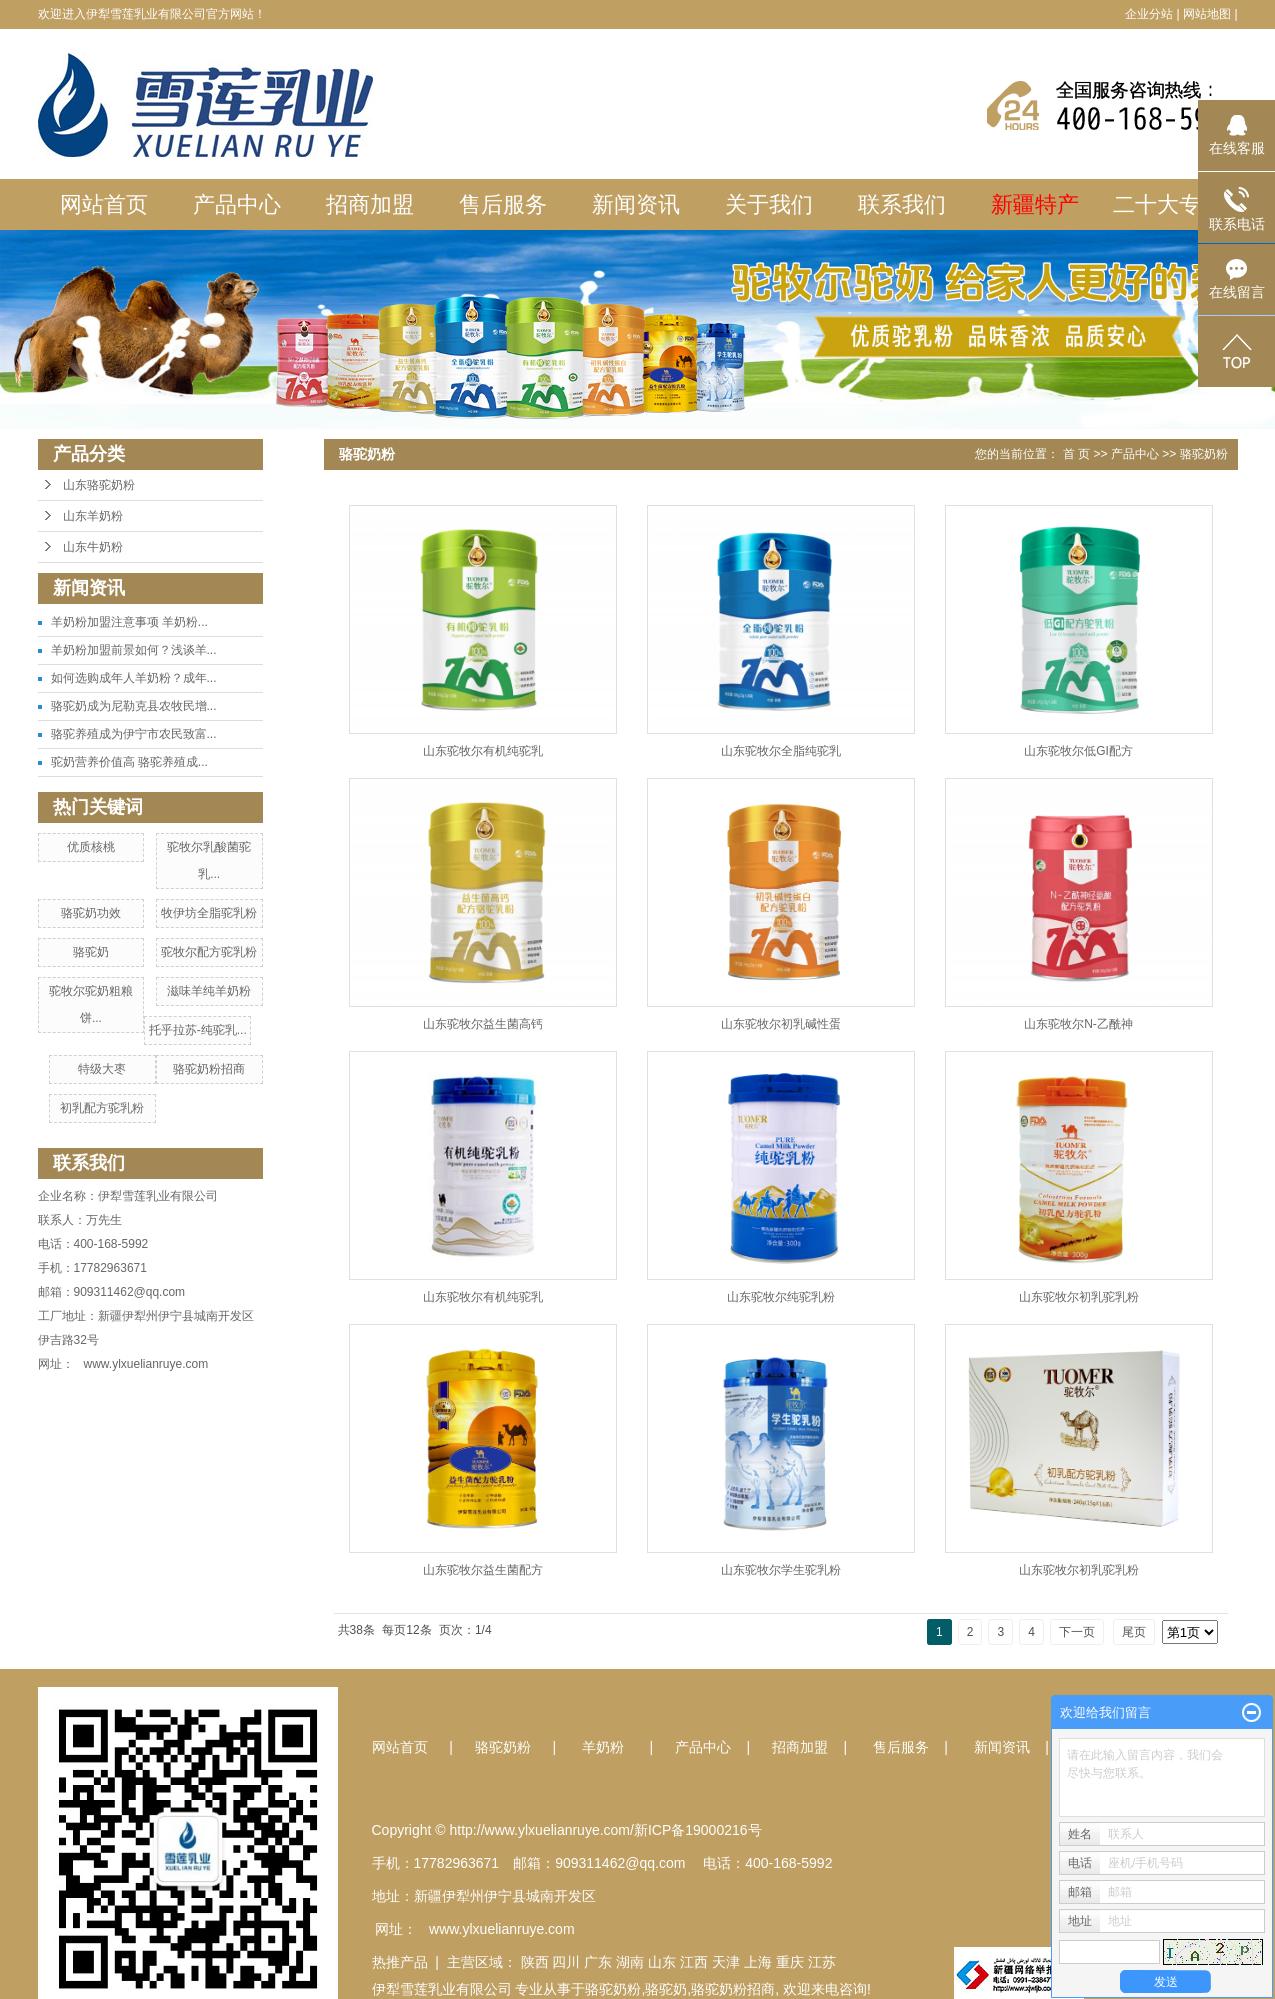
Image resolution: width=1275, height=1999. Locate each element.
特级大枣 (102, 1069)
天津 (726, 1962)
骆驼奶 (91, 952)
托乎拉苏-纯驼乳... (198, 1030)
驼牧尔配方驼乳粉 (209, 952)
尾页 (1134, 1632)
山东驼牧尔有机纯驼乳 (483, 751)
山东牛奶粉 (93, 547)
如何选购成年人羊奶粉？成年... (134, 678)
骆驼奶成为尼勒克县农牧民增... (134, 706)
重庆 (790, 1962)
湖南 (630, 1962)
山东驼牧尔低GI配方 (1078, 751)
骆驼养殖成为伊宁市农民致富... (134, 734)
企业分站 (1149, 14)
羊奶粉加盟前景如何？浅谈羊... (134, 650)
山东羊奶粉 (93, 516)
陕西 (535, 1962)
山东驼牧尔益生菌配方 (483, 1570)
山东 (662, 1962)
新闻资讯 (636, 204)
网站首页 (104, 204)
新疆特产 (1035, 204)
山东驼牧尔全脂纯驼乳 (781, 751)
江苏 (822, 1962)
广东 (598, 1962)
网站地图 (1207, 14)
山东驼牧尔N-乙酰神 (1078, 1024)
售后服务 (503, 204)
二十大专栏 (1168, 204)
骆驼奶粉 (1204, 454)
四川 (566, 1962)
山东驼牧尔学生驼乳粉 (781, 1570)
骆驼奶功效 (91, 913)
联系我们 (902, 204)
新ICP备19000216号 (698, 1830)
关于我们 (769, 204)
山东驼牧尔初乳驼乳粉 (1079, 1297)
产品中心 (237, 204)
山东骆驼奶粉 (99, 485)
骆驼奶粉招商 (209, 1069)
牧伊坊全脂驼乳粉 (209, 913)
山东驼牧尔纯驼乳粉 (781, 1297)
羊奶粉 (603, 1747)
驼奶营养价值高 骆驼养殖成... (129, 762)
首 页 (1076, 454)
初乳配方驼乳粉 (102, 1108)
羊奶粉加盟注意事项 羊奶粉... (129, 622)
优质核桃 (91, 847)
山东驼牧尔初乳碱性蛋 (781, 1024)
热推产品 (400, 1962)
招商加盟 (370, 204)
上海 (758, 1962)
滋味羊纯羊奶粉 (209, 991)
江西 (694, 1962)
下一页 (1077, 1632)
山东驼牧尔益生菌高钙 (483, 1024)
